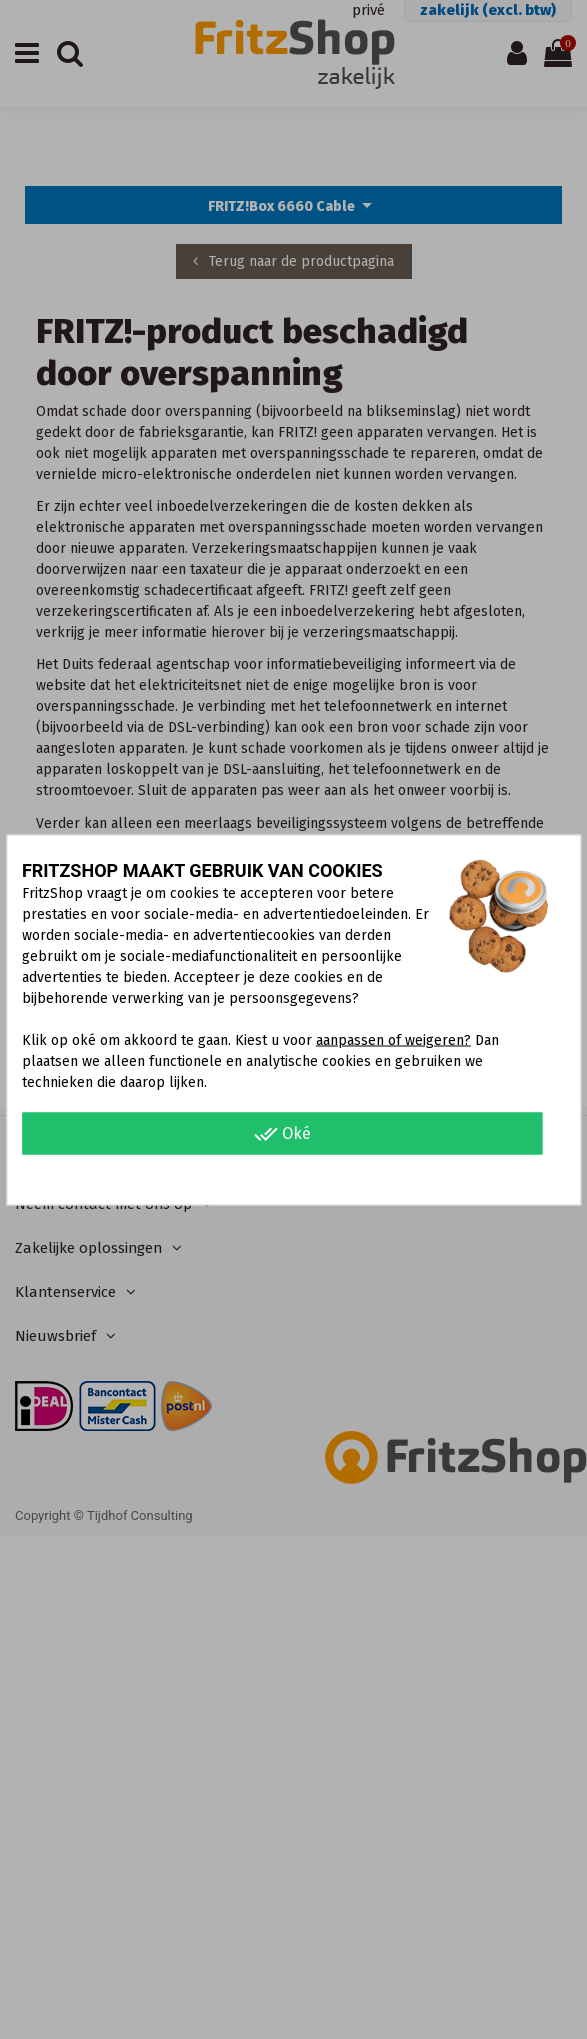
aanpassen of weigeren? (393, 1039)
